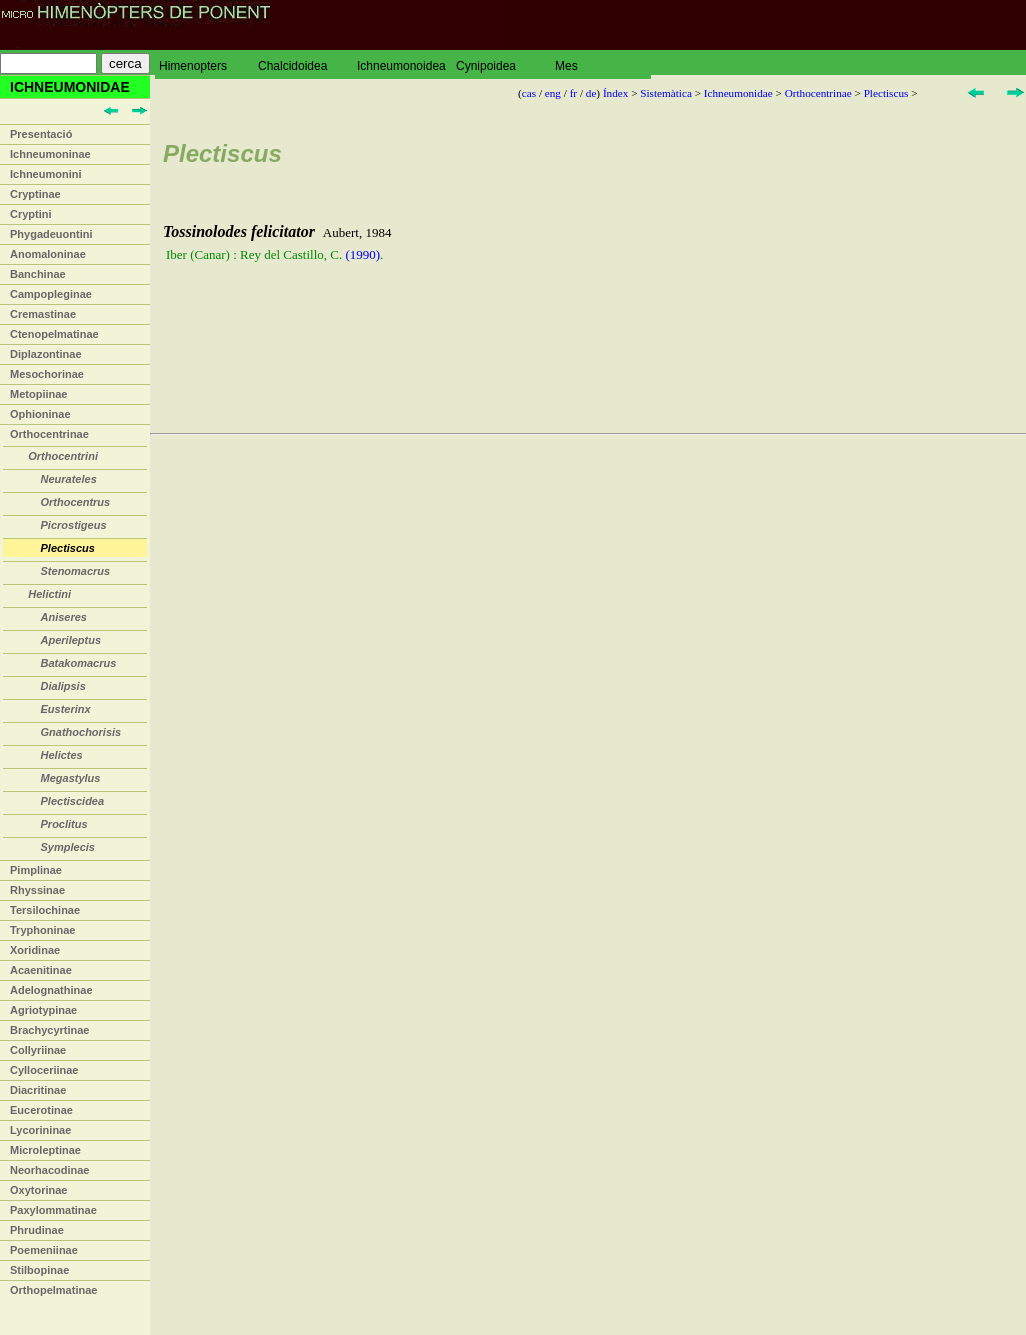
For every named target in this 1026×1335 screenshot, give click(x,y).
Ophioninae (40, 414)
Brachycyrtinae (50, 1030)
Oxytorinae (38, 1190)
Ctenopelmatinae (54, 334)
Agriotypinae (43, 1010)
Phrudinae (37, 1230)
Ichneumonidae (738, 93)
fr (573, 93)
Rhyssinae (37, 890)
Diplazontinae (46, 354)
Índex (615, 93)
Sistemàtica (666, 93)
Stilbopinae (39, 1270)
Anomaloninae (48, 254)
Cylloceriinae (44, 1070)
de (591, 93)
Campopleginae (51, 294)
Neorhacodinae (49, 1170)
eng (553, 93)
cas (529, 93)
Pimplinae (36, 870)
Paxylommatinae (53, 1210)
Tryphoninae (42, 930)
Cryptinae (35, 194)
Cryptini (31, 214)
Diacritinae (38, 1090)
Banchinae (38, 274)
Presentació (41, 134)
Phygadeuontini (51, 234)
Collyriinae (38, 1050)
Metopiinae (38, 394)
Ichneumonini (46, 174)
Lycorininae (40, 1130)
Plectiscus (886, 93)
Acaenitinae (41, 970)
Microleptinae (45, 1150)
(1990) (362, 254)
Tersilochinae (45, 910)
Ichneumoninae (50, 154)
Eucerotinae (41, 1110)
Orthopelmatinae (53, 1290)
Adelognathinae (51, 990)
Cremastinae (43, 314)
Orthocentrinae (49, 434)
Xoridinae (35, 950)
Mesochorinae (47, 374)
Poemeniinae (44, 1250)
